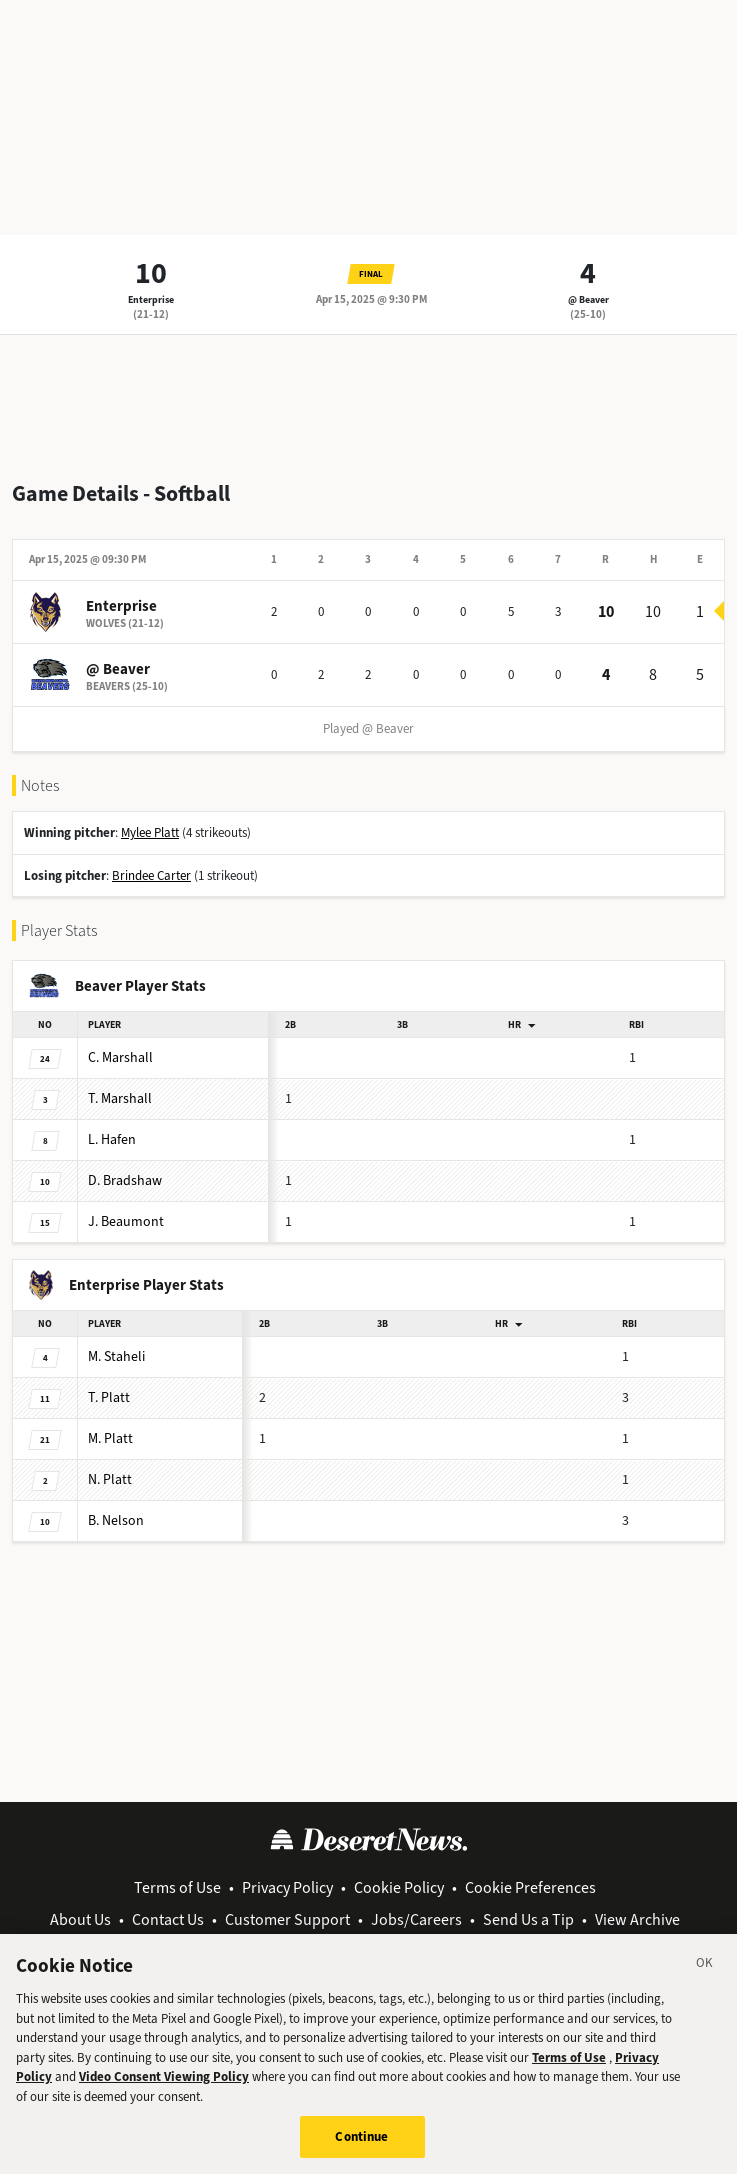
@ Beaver (588, 299)
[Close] (705, 1988)
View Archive (637, 1919)
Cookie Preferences (530, 1887)
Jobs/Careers (416, 1919)
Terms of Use (177, 1887)
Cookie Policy (399, 1887)
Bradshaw (125, 1180)
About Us (80, 1919)
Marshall (120, 1057)
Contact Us (168, 1919)
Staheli (116, 1356)
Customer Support (287, 1919)
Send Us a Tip (528, 1919)
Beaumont (126, 1221)
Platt (109, 1397)
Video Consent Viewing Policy (164, 2098)
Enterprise (151, 299)
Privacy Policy (287, 1887)
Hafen (112, 1139)
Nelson (116, 1520)
